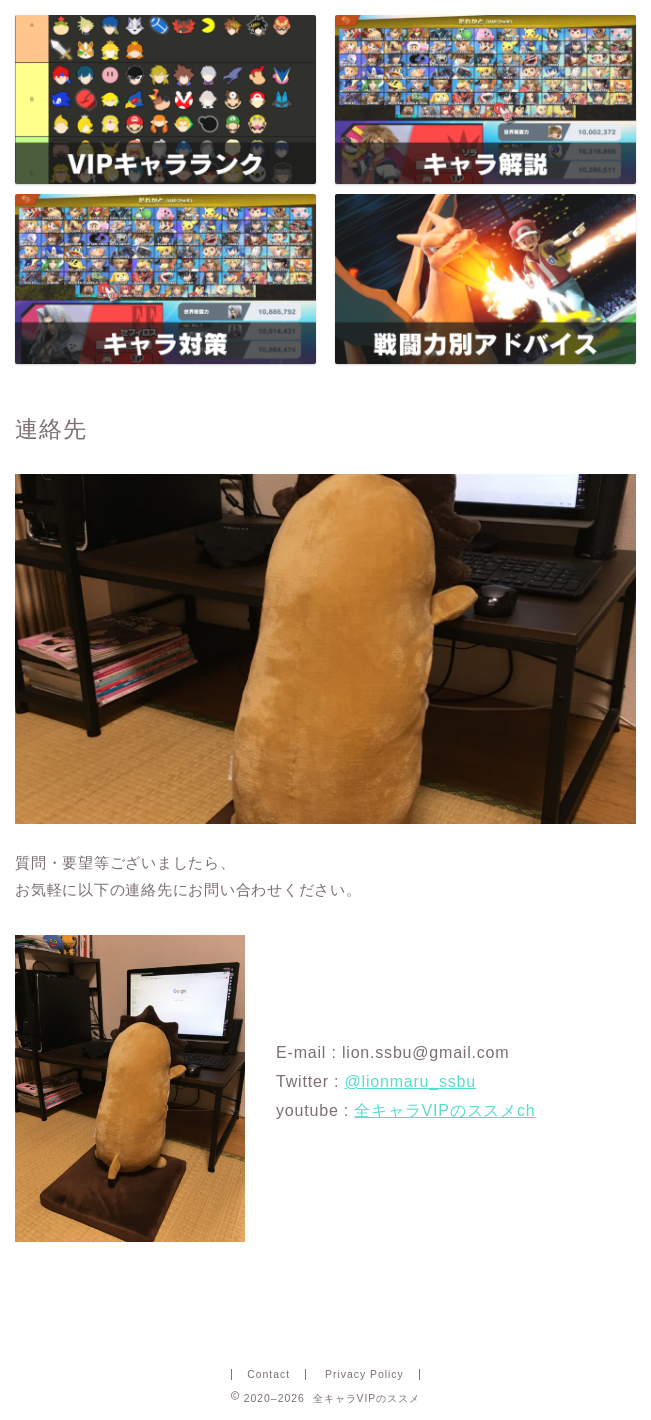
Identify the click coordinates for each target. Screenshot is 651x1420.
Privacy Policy (364, 1374)
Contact (268, 1374)
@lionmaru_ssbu (411, 1081)
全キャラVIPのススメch (444, 1110)
